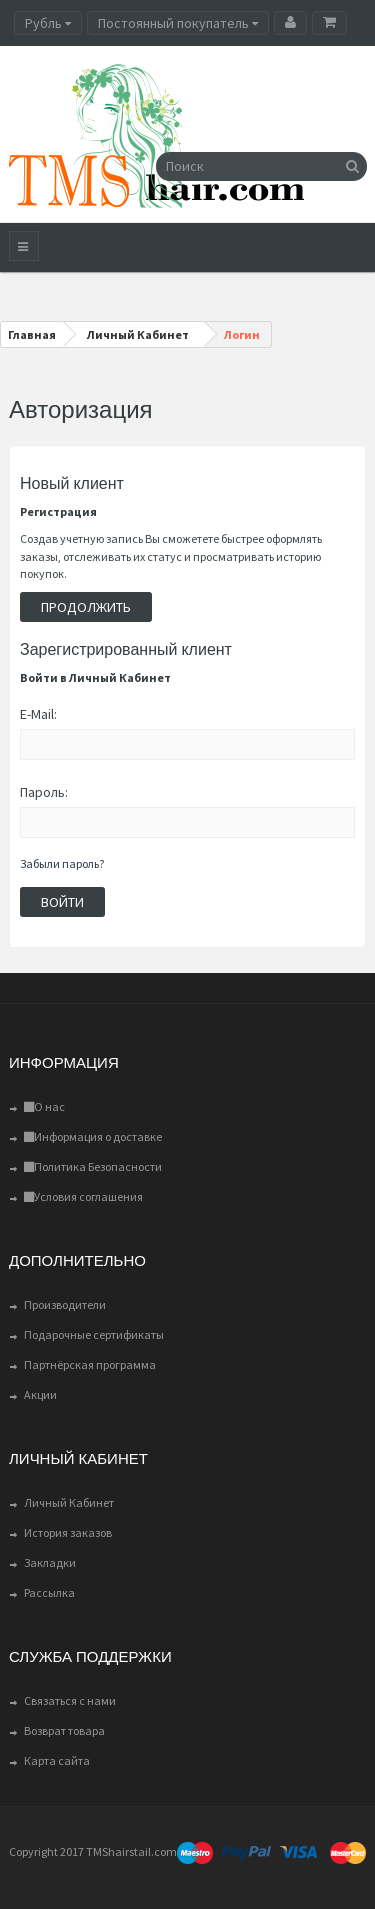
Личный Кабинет (69, 1502)
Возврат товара (64, 1730)
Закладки (50, 1562)
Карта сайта (57, 1760)
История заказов (68, 1532)
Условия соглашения (83, 1196)
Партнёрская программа (90, 1364)
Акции (40, 1394)
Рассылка (49, 1592)
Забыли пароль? (62, 863)
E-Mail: (38, 714)
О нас (44, 1106)
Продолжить (86, 607)
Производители (65, 1304)
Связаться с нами (70, 1700)
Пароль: (44, 792)
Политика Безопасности (93, 1166)
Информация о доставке (93, 1136)
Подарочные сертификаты (94, 1334)
